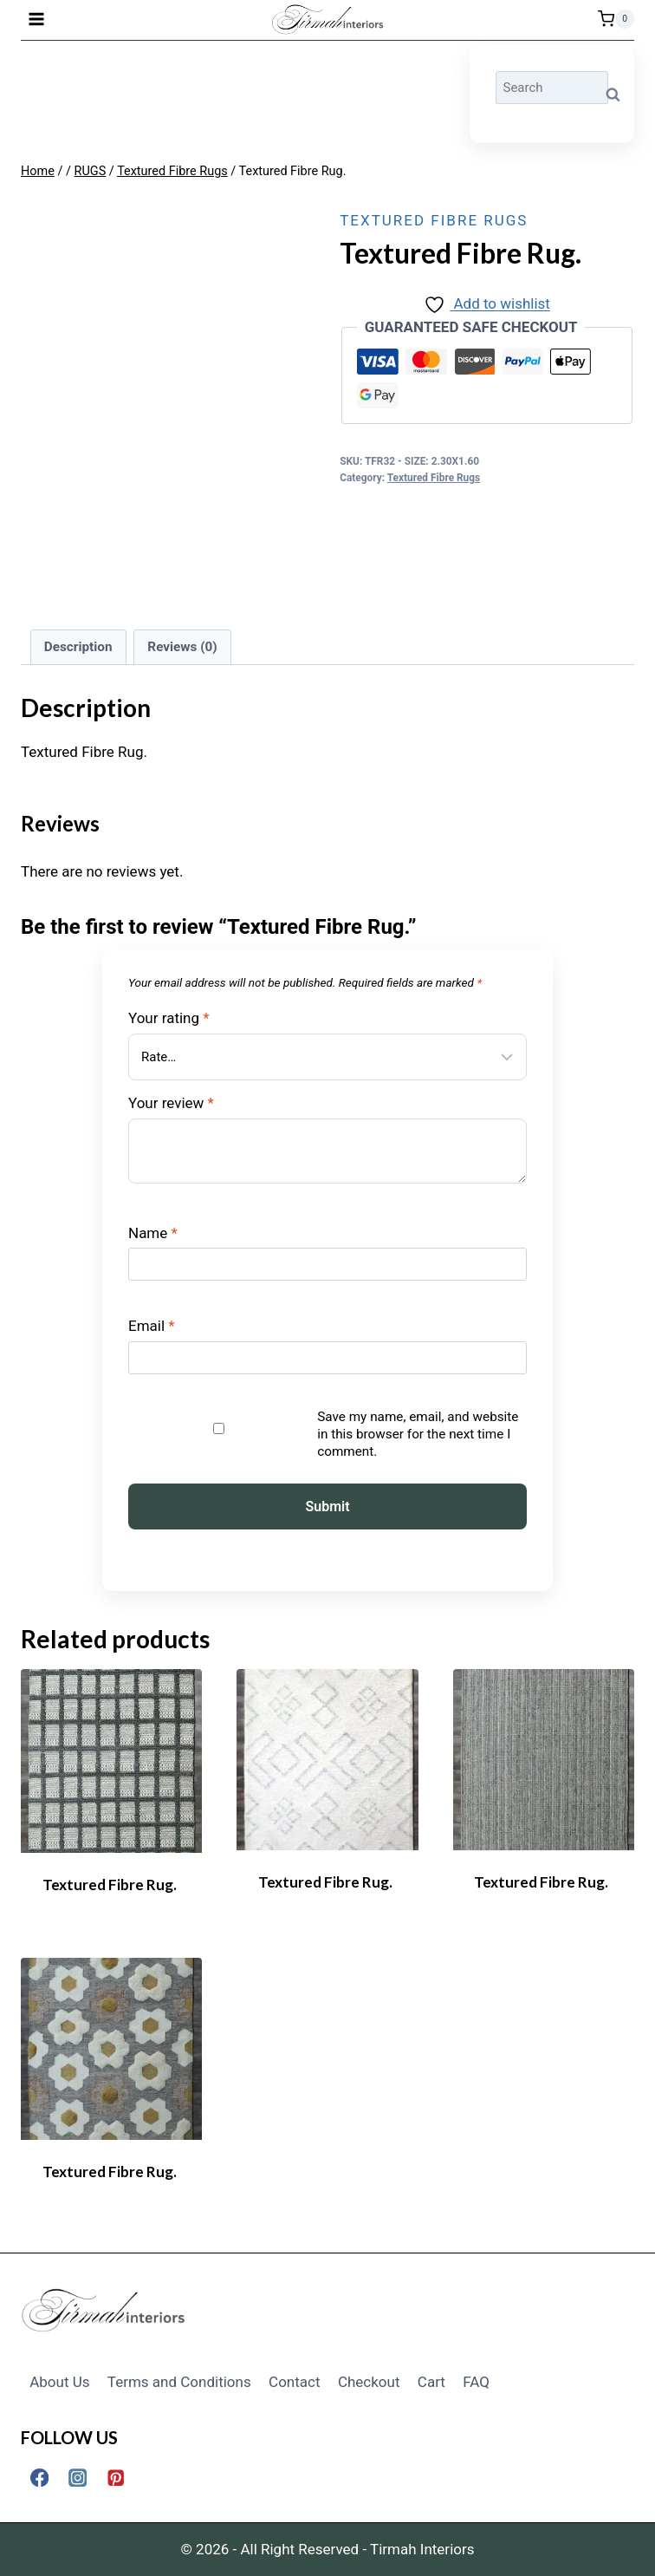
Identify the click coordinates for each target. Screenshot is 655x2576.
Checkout (369, 2381)
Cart (431, 2381)
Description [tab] (78, 647)
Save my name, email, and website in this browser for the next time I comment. (417, 1434)
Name (153, 1233)
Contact (294, 2381)
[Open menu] (37, 18)
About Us (59, 2381)
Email (151, 1325)
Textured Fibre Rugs (434, 220)
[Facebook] (39, 2477)
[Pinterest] (115, 2477)
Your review (171, 1103)
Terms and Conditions (179, 2381)
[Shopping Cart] (616, 19)
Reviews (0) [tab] (182, 647)
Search (617, 94)
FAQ (476, 2381)
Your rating (169, 1018)
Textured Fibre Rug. (109, 1884)
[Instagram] (77, 2477)
